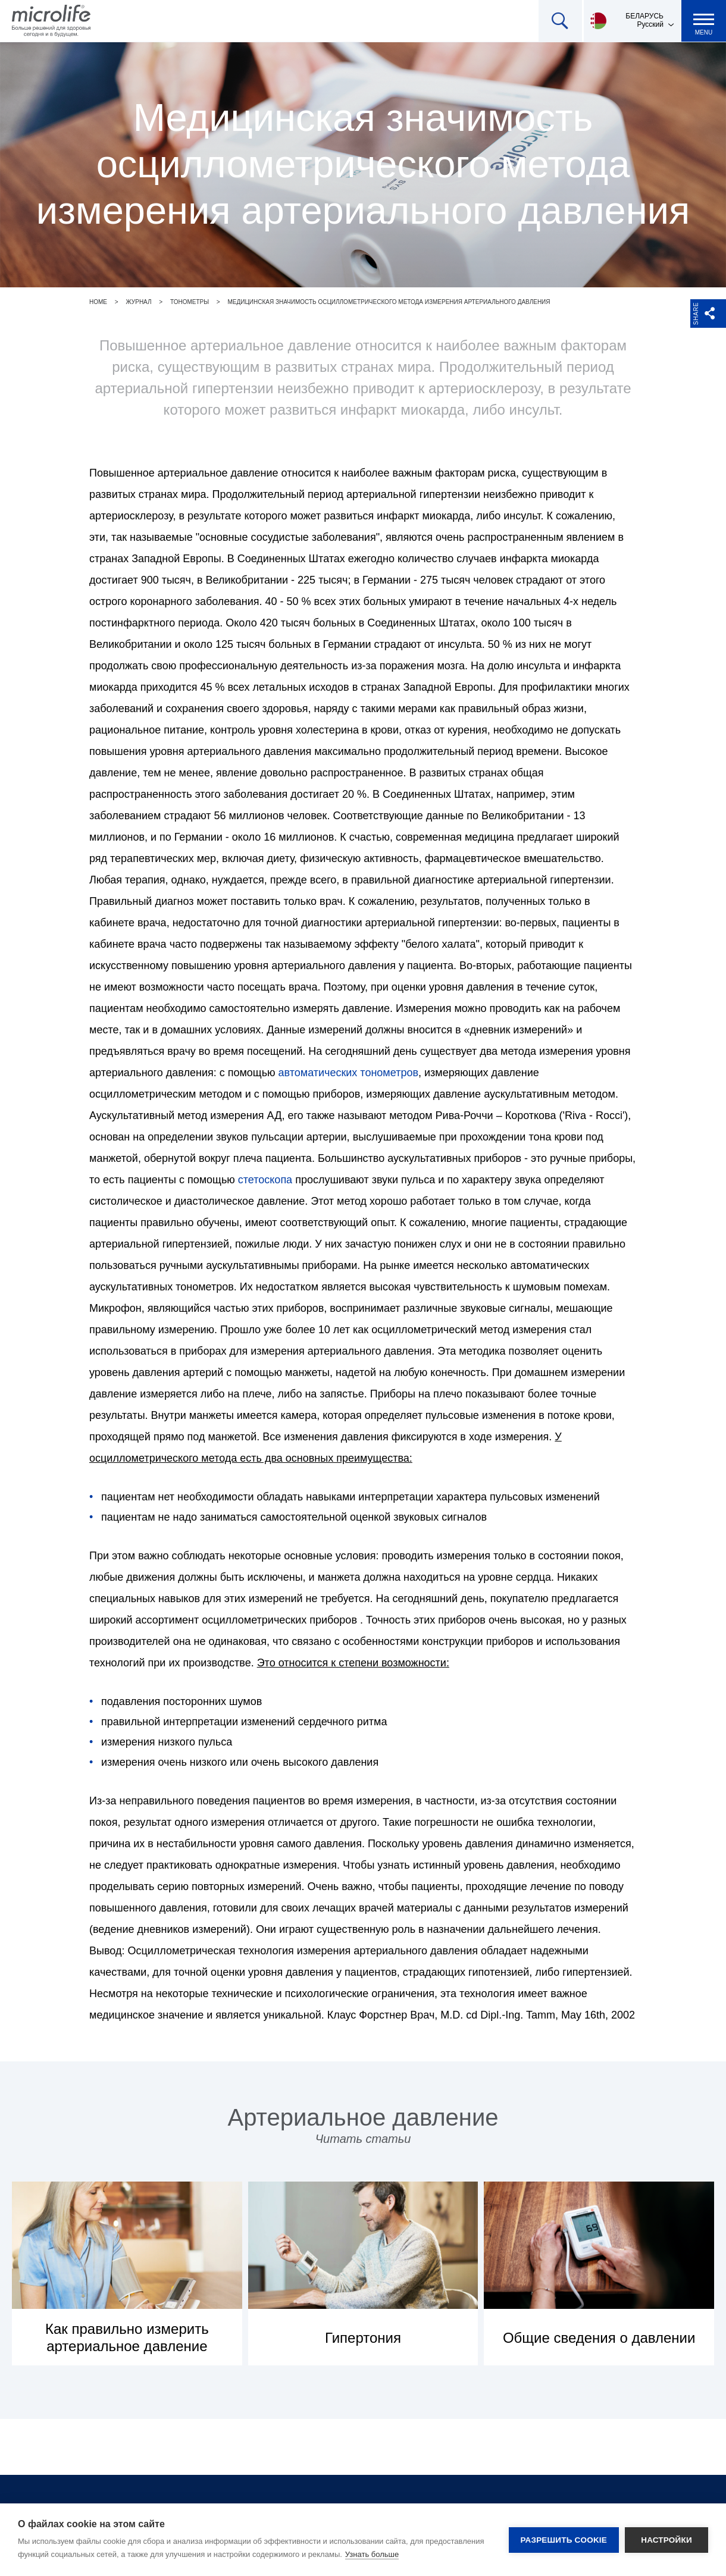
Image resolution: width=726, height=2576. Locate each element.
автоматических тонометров (348, 1073)
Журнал (138, 302)
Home (98, 302)
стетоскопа (265, 1180)
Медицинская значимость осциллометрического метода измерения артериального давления (388, 302)
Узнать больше (372, 2554)
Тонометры (189, 302)
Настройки (666, 2540)
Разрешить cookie (564, 2540)
